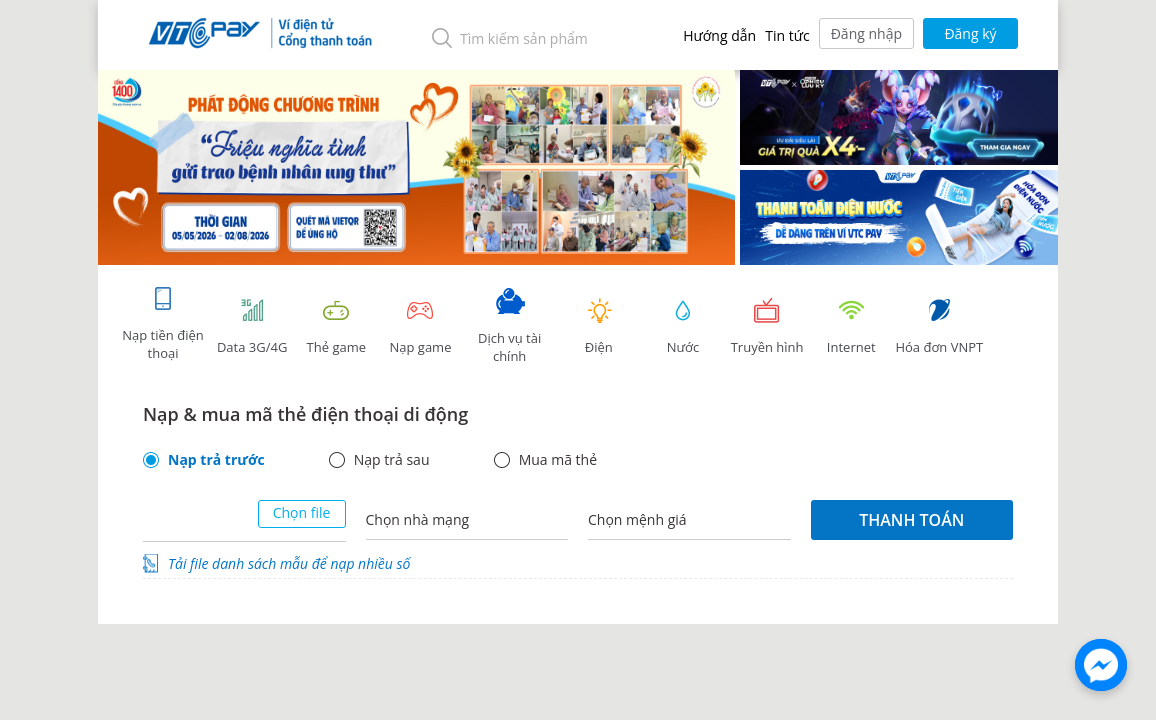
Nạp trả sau (392, 460)
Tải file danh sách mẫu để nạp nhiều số (289, 563)
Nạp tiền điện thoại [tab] (162, 323)
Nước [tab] (683, 326)
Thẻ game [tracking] (336, 326)
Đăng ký (970, 33)
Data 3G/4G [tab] (252, 326)
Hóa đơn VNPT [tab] (939, 326)
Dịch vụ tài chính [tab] (510, 326)
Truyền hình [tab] (767, 326)
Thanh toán (911, 520)
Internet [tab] (851, 326)
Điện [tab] (599, 326)
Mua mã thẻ (558, 460)
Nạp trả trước (216, 460)
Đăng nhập (866, 33)
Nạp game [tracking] (420, 326)
